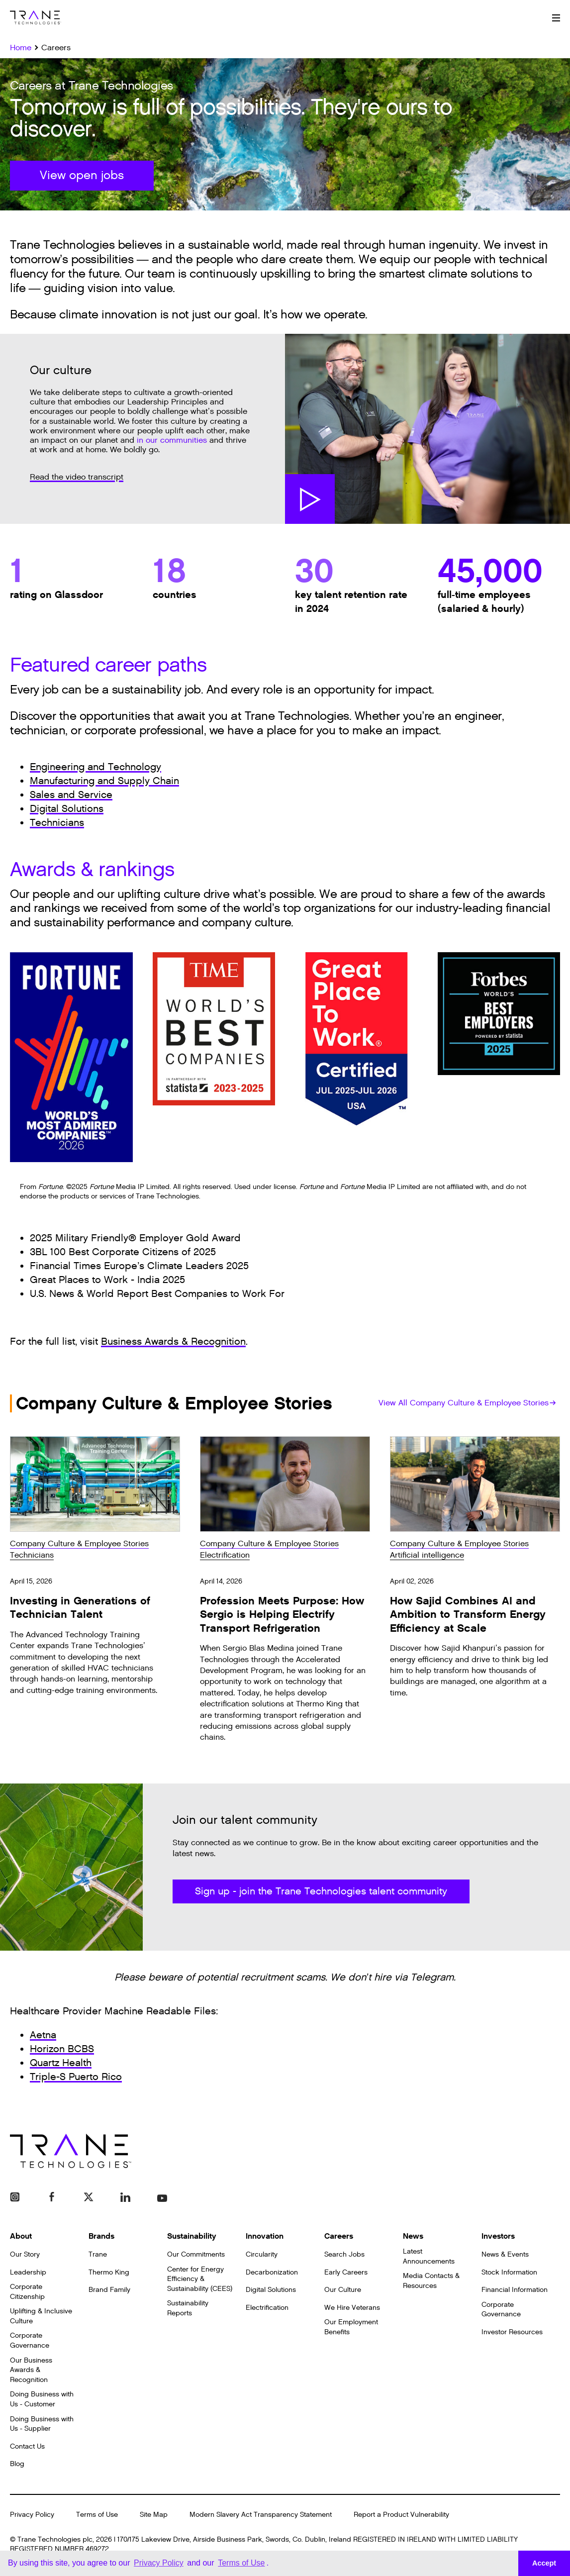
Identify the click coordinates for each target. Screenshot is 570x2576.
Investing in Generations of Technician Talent (80, 1608)
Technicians (57, 822)
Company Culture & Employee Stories (79, 1544)
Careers (338, 2236)
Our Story (25, 2254)
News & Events (505, 2254)
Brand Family (109, 2289)
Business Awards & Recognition (173, 1341)
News (413, 2236)
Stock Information (509, 2272)
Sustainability (191, 2236)
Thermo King (109, 2272)
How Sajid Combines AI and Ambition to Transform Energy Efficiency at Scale (468, 1614)
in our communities (172, 440)
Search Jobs (344, 2254)
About (21, 2236)
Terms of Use (97, 2514)
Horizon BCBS (62, 2049)
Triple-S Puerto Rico (76, 2077)
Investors (498, 2236)
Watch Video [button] (310, 499)
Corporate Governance (29, 2340)
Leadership (28, 2272)
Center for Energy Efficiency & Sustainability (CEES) (199, 2279)
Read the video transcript (76, 477)
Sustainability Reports (187, 2308)
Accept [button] (544, 2563)
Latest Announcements (429, 2256)
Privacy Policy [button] (159, 2563)
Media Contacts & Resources (431, 2280)
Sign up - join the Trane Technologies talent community (321, 1891)
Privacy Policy (32, 2514)
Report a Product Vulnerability (401, 2514)
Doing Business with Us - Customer (42, 2399)
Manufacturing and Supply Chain (104, 781)
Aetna (43, 2035)
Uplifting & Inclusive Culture (41, 2316)
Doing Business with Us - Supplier (42, 2424)
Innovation (265, 2236)
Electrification (225, 1555)
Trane (98, 2254)
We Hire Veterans (352, 2307)
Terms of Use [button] (241, 2563)
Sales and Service (71, 795)
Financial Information (514, 2289)
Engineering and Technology (95, 767)
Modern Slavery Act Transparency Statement (261, 2514)
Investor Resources (512, 2332)
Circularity (262, 2254)
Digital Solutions (66, 808)
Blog (17, 2464)
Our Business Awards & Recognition (31, 2370)
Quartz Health (61, 2063)
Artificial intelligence (427, 1555)
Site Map (154, 2514)
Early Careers (346, 2272)
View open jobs (82, 176)
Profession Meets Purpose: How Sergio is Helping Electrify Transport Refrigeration (282, 1614)
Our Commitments (196, 2254)
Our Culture (342, 2289)
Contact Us (27, 2446)
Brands (101, 2236)
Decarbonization (272, 2272)
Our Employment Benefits (351, 2327)
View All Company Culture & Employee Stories (467, 1403)
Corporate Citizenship (27, 2291)
